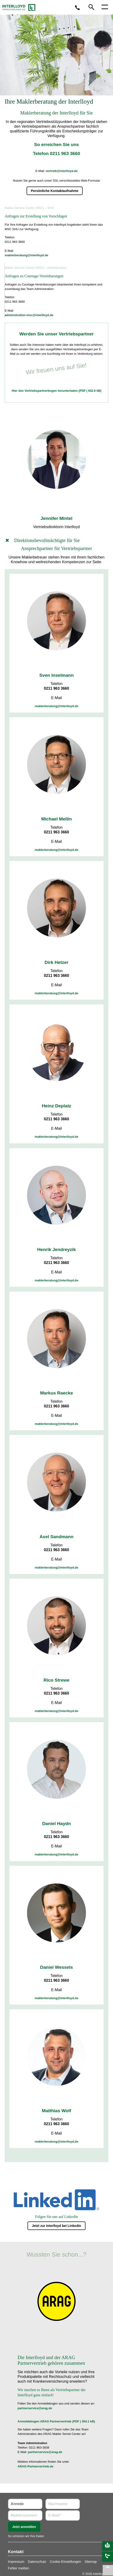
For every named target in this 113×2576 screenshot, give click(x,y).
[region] (56, 1355)
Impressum (16, 2562)
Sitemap (91, 2562)
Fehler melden (18, 2568)
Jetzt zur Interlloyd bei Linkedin (56, 2226)
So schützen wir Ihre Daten (26, 2536)
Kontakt (16, 2551)
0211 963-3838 (39, 2447)
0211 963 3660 (65, 153)
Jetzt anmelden (24, 2527)
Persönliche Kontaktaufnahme (54, 191)
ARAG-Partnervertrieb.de (35, 2466)
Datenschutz (37, 2562)
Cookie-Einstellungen (65, 2562)
